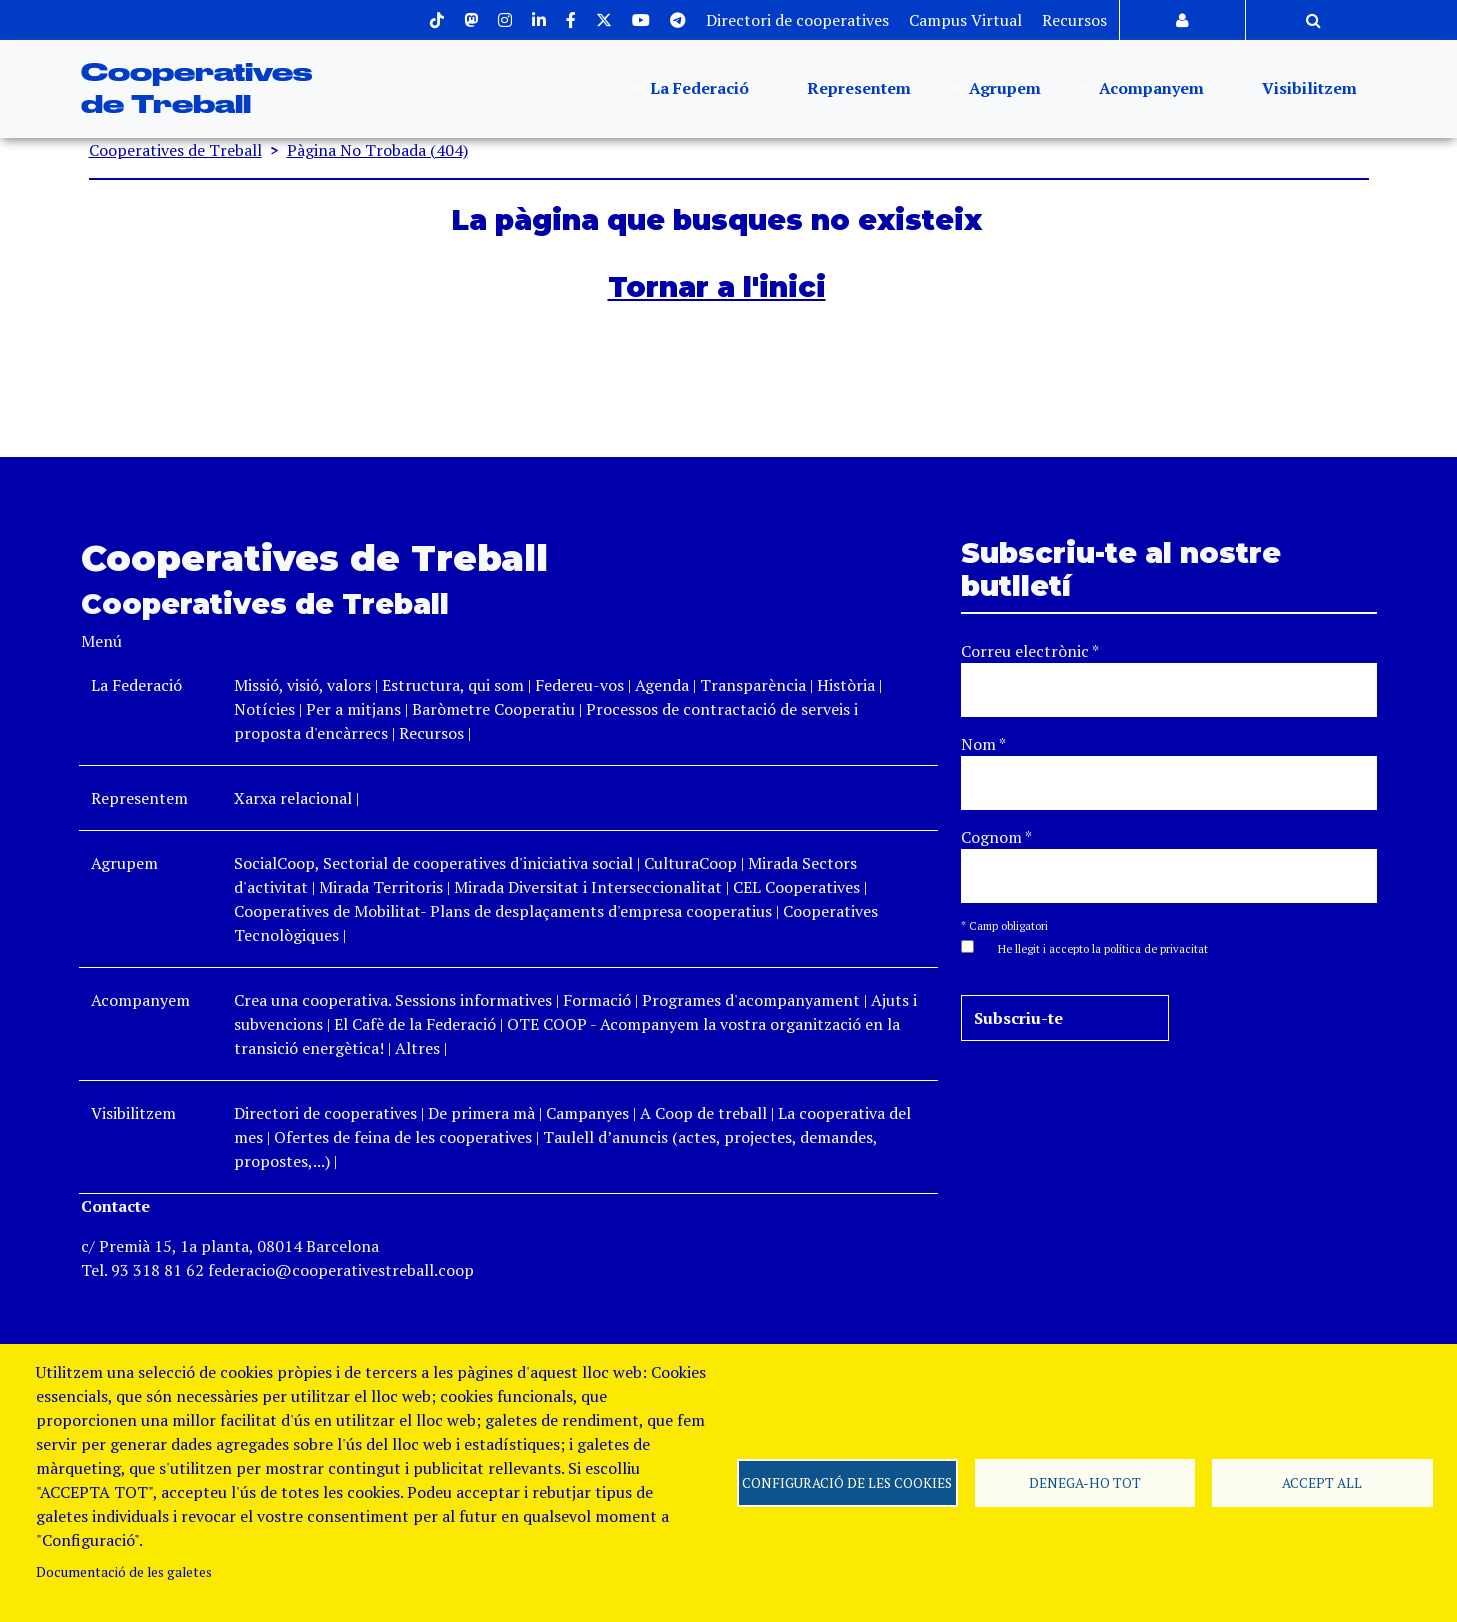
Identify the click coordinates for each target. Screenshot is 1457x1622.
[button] (1093, 947)
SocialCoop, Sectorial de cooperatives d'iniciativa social (433, 863)
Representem (857, 89)
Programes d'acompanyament (751, 1000)
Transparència (753, 685)
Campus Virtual (965, 20)
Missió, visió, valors (302, 685)
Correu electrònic (1030, 651)
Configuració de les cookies (847, 1483)
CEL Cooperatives (796, 887)
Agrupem (1003, 89)
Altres (417, 1048)
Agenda (664, 685)
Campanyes (587, 1113)
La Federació (697, 89)
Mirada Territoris (381, 887)
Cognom (996, 837)
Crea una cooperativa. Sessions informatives (393, 1000)
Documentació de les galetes (124, 1572)
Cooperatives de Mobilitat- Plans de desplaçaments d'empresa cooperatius (503, 911)
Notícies (266, 709)
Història (846, 685)
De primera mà (481, 1113)
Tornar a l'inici (717, 287)
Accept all (1322, 1483)
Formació (597, 1000)
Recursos (1074, 20)
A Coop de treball (703, 1113)
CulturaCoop (690, 863)
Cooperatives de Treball (175, 150)
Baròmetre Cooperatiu (493, 709)
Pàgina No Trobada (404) (377, 150)
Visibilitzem (1307, 89)
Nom (983, 744)
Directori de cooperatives (797, 20)
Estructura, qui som (453, 685)
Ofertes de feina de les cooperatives (403, 1137)
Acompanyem (1149, 89)
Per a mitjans (353, 709)
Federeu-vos (579, 685)
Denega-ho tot (1085, 1483)
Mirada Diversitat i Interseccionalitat (588, 887)
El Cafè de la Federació (415, 1024)
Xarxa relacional (293, 798)
